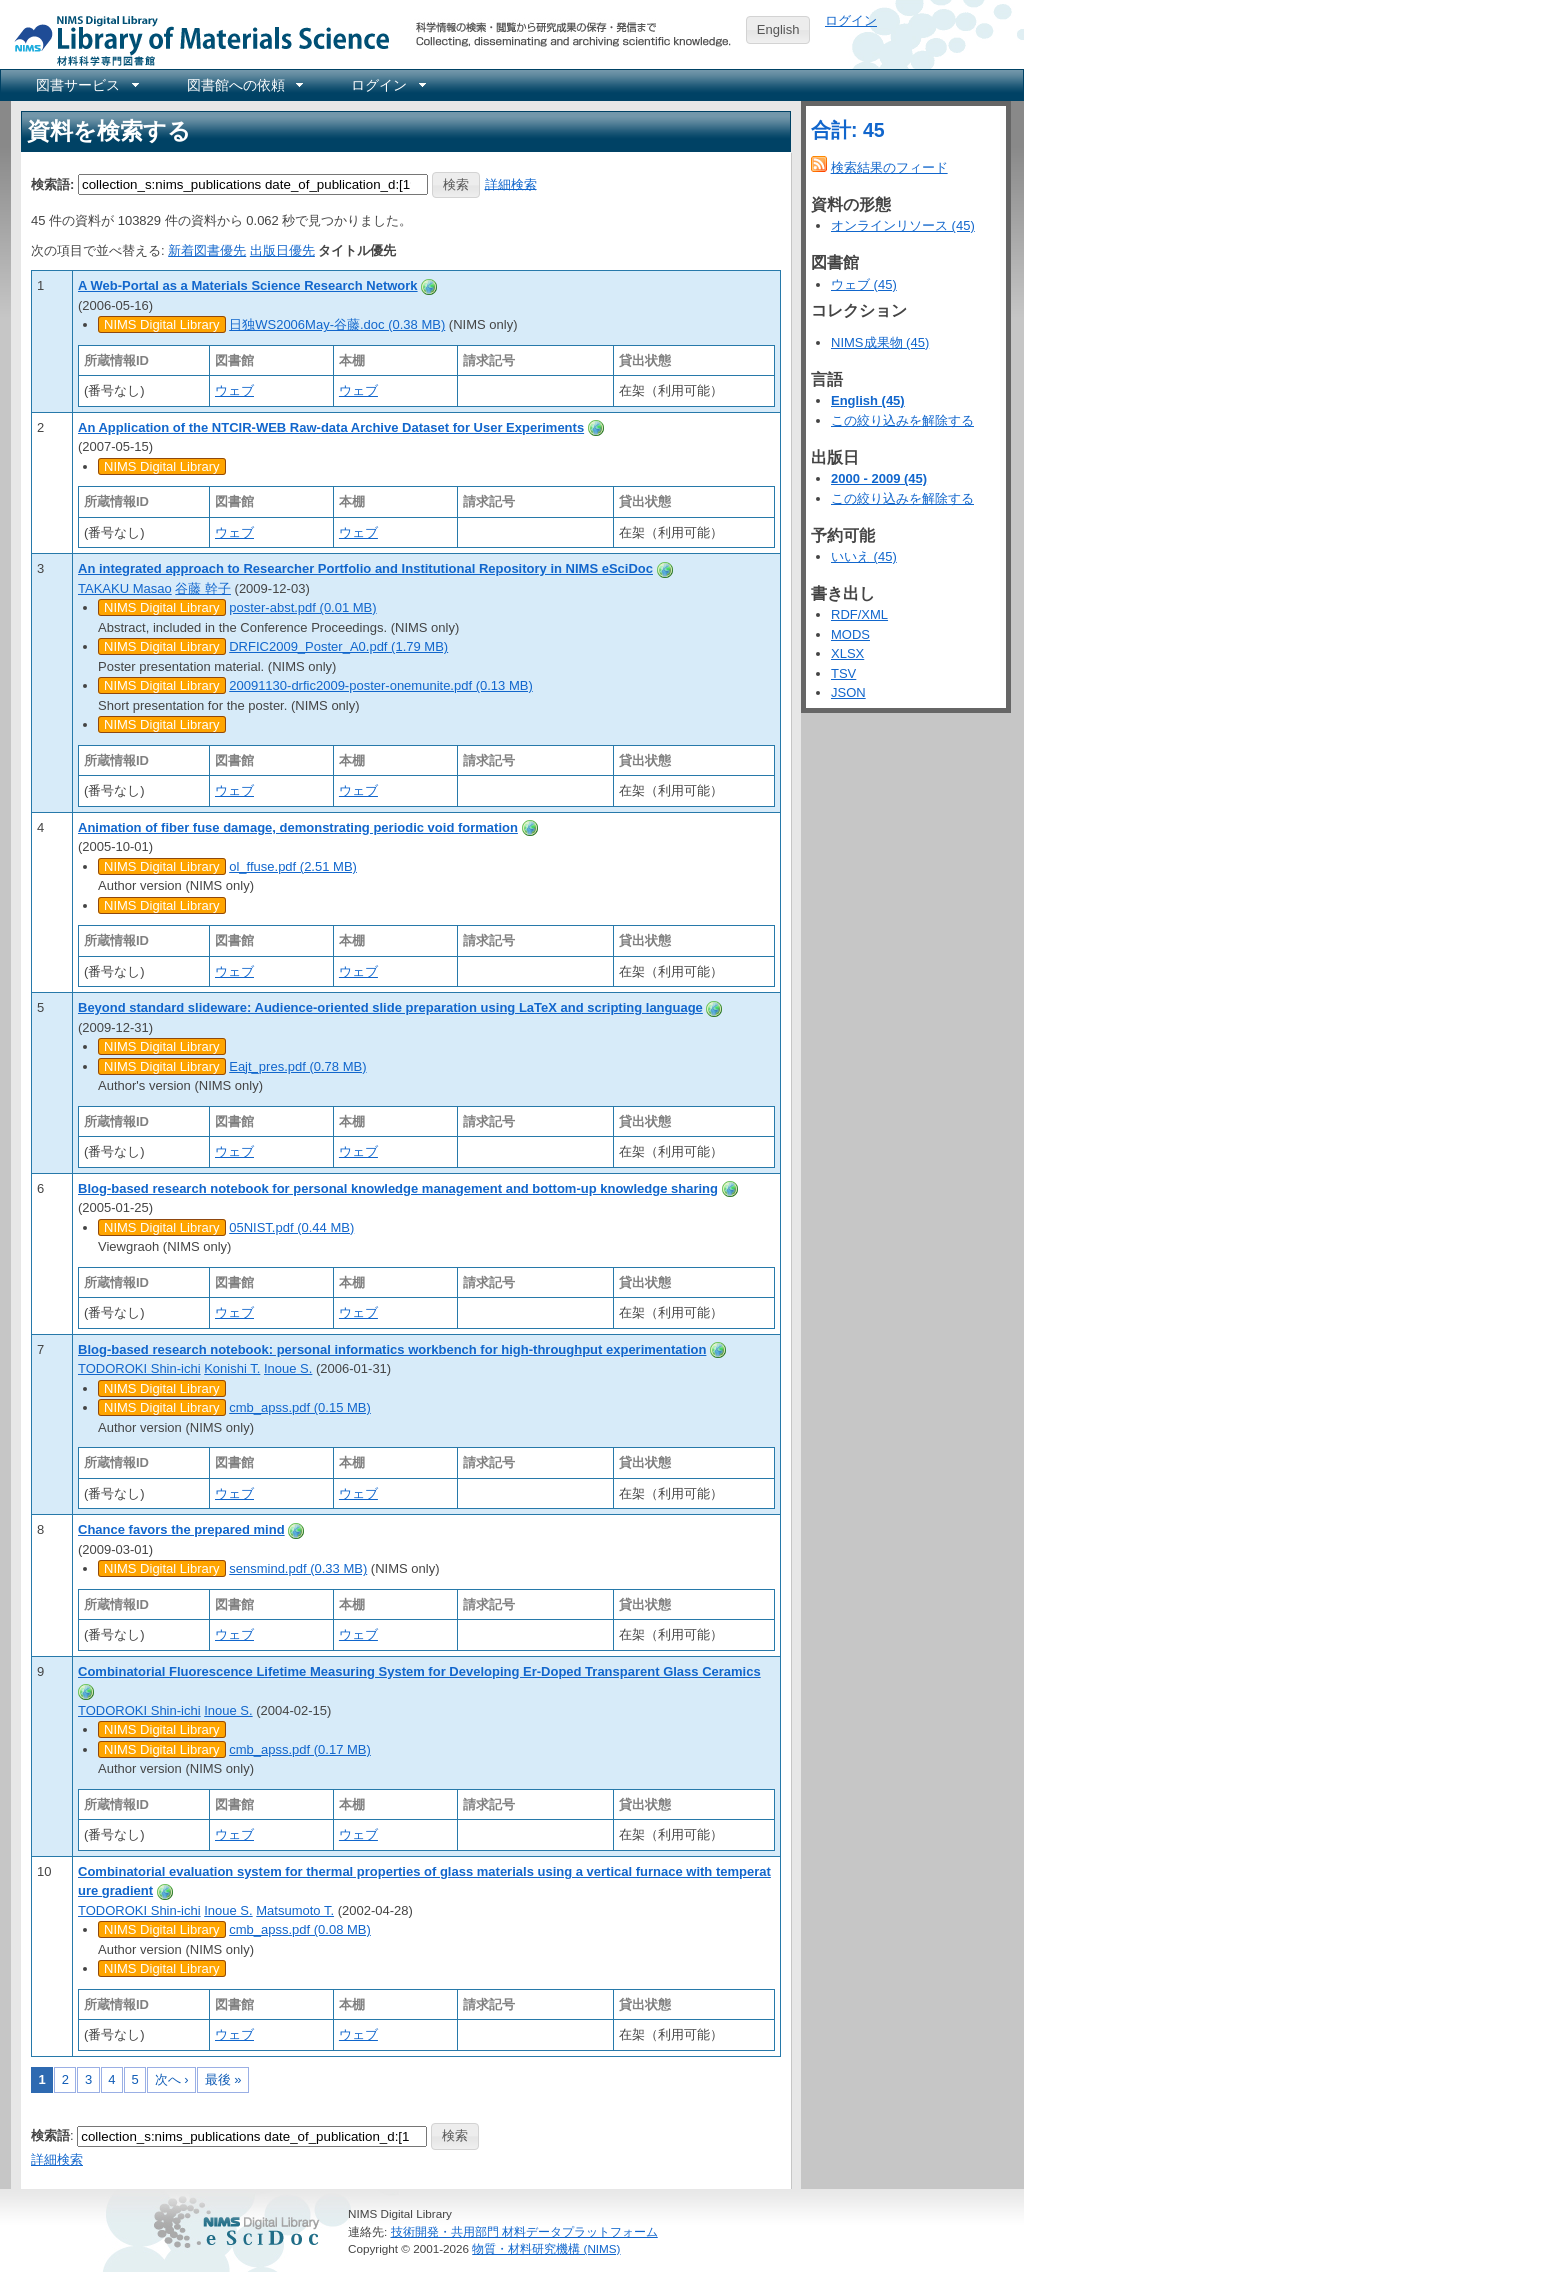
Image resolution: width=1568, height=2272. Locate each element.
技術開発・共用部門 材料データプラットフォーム (524, 2231)
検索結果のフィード (889, 167)
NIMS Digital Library (162, 324)
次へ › (172, 2079)
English (778, 29)
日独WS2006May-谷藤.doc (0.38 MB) (337, 324)
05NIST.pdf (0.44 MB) (291, 1227)
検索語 (50, 2135)
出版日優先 (282, 250)
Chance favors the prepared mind (181, 1529)
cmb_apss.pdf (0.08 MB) (300, 1929)
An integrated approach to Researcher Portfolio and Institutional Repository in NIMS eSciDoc (365, 568)
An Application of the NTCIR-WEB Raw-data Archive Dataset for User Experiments (331, 427)
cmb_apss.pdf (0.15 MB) (300, 1407)
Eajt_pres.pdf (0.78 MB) (297, 1066)
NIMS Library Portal (196, 39)
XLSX (847, 653)
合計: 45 (848, 130)
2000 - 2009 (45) (879, 478)
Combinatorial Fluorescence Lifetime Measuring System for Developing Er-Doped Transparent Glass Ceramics (419, 1671)
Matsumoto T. (295, 1910)
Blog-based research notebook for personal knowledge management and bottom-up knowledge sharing (398, 1188)
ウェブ (234, 390)
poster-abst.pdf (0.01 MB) (302, 607)
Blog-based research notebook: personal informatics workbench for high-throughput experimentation (392, 1349)
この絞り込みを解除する (902, 420)
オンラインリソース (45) (903, 225)
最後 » (223, 2079)
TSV (843, 673)
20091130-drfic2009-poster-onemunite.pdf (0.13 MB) (381, 685)
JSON (848, 692)
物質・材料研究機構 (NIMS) (546, 2248)
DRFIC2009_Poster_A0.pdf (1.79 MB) (338, 646)
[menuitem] (86, 85)
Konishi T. (232, 1368)
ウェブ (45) (864, 284)
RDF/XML (859, 614)
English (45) (868, 400)
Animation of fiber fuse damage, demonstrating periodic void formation (298, 827)
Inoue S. (288, 1368)
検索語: (52, 183)
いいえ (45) (864, 556)
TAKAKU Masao (125, 588)
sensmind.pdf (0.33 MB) (298, 1568)
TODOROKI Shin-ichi (139, 1368)
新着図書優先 (207, 250)
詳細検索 (511, 183)
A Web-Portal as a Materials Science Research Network (248, 285)
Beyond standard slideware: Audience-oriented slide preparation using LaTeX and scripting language (390, 1007)
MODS (850, 634)
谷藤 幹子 (203, 588)
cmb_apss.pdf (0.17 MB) (300, 1749)
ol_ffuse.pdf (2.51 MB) (293, 866)
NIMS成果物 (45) (880, 342)
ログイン (851, 20)
